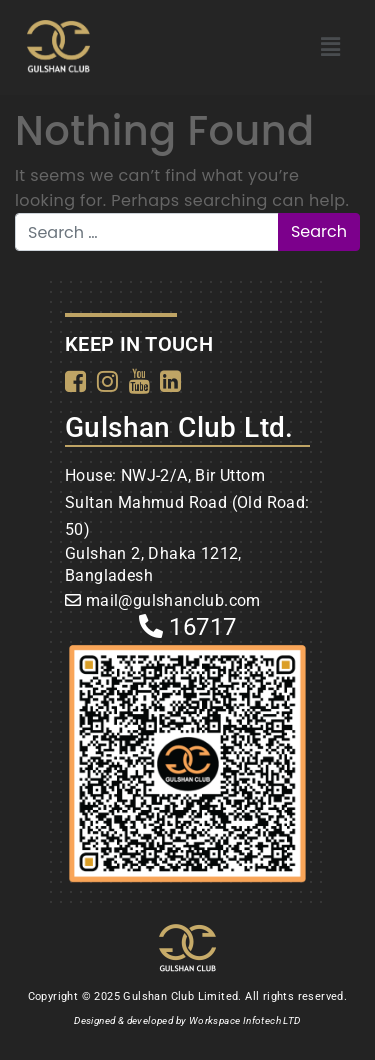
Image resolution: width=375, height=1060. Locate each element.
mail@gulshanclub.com (173, 600)
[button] (330, 47)
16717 (188, 627)
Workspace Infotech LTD (245, 1020)
